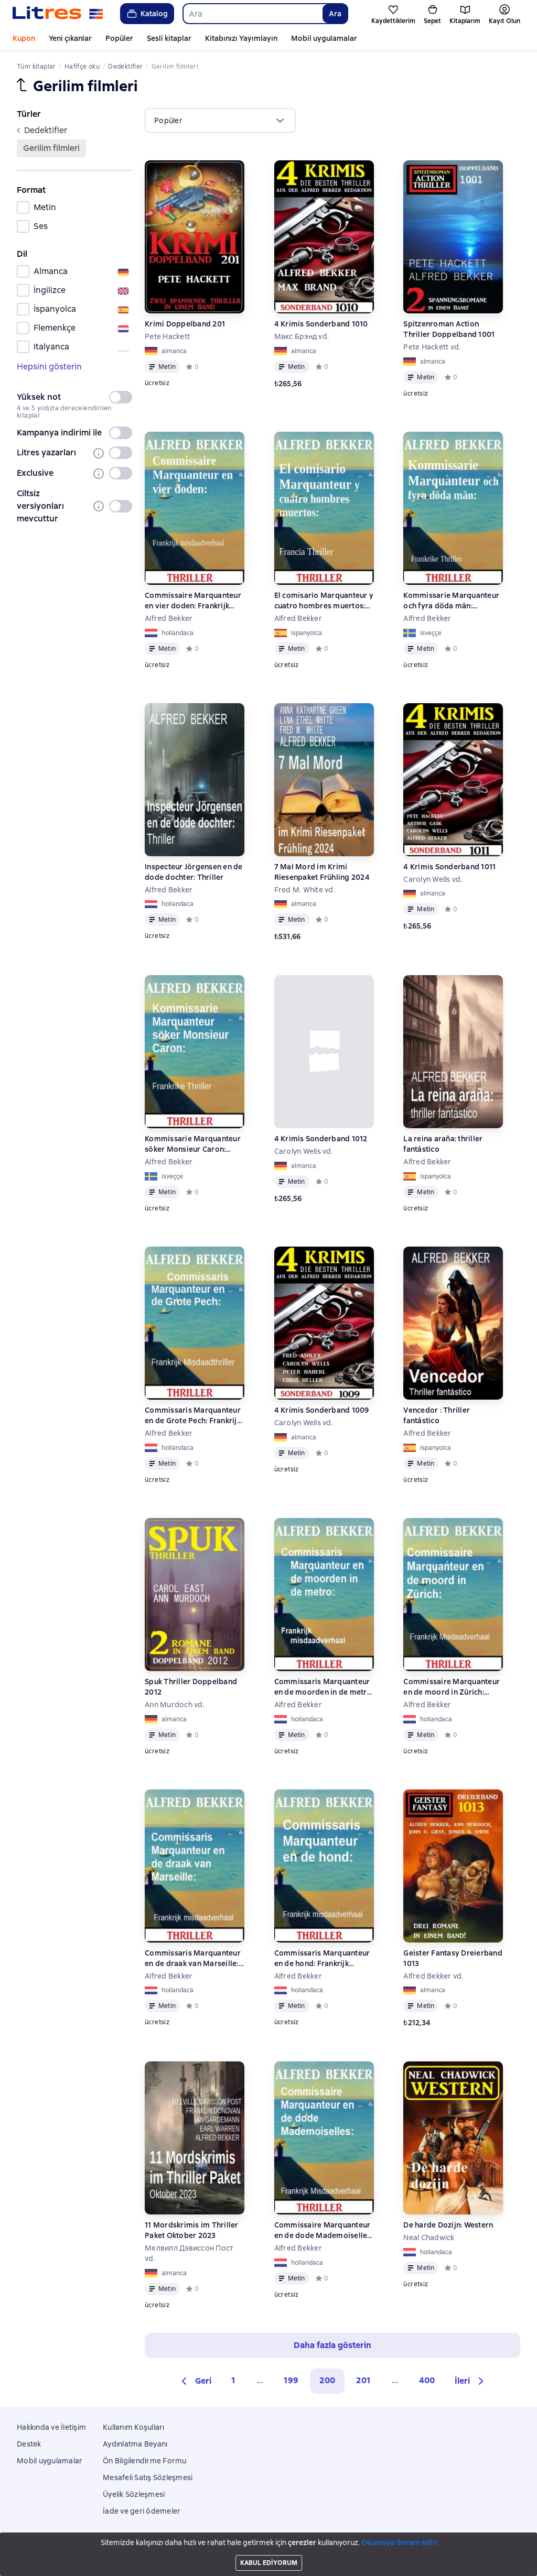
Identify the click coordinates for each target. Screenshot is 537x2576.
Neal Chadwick (428, 2237)
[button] (195, 2381)
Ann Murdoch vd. (175, 1704)
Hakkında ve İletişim (51, 2427)
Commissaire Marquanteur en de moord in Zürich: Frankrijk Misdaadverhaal (451, 1687)
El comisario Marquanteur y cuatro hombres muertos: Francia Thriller (324, 601)
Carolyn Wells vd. (432, 879)
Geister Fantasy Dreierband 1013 (452, 1958)
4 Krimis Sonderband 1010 (321, 324)
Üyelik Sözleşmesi (134, 2494)
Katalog (146, 13)
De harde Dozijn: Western (448, 2225)
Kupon (24, 38)
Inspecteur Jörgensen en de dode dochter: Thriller (194, 872)
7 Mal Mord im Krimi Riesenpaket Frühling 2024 (322, 872)
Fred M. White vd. (304, 889)
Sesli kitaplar (169, 38)
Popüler (119, 38)
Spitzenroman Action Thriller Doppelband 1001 (449, 329)
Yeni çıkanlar (70, 38)
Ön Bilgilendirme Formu (145, 2460)
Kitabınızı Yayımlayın (241, 38)
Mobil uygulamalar (324, 38)
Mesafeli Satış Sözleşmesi (147, 2477)
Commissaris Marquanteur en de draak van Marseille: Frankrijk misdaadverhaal (193, 1958)
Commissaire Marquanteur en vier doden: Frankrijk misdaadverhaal (193, 601)
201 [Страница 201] (363, 2380)
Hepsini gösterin (49, 366)
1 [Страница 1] (233, 2380)
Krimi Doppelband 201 (185, 324)
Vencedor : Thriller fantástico (436, 1415)
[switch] (120, 397)
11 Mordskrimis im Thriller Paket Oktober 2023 (192, 2230)
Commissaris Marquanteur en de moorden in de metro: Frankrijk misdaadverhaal (324, 1687)
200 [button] (327, 2380)
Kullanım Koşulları (134, 2427)
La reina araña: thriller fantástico (442, 1144)
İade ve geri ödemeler (141, 2511)
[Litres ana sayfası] (58, 13)
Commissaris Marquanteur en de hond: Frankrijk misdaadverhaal (322, 1958)
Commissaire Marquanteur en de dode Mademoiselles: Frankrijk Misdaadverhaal (323, 2230)
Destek (29, 2444)
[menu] (220, 120)
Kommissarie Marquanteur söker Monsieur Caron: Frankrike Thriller (193, 1144)
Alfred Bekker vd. (433, 1976)
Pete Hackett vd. (431, 347)
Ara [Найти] (335, 13)
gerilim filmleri (51, 148)
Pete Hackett (167, 336)
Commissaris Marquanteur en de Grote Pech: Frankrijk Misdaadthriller (193, 1415)
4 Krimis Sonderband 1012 (321, 1138)
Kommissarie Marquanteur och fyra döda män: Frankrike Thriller (451, 601)
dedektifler (42, 130)
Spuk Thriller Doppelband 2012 (191, 1687)
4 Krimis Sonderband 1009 (321, 1410)
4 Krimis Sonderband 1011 (449, 866)
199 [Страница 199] (291, 2380)
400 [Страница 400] (427, 2380)
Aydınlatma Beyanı (135, 2444)
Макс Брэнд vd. (301, 336)
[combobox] (252, 13)
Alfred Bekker (168, 618)
